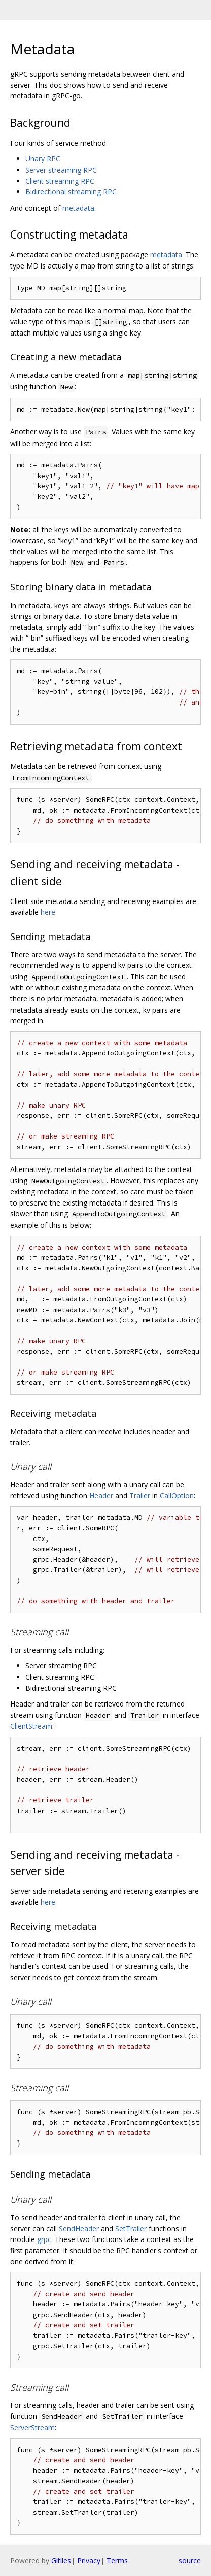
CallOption (177, 1495)
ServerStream (32, 2427)
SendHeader (79, 2228)
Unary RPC (42, 158)
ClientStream (31, 1726)
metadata (78, 208)
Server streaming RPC (61, 170)
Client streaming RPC (59, 181)
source (190, 2560)
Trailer (139, 1495)
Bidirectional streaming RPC (71, 191)
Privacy (88, 2560)
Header (101, 1495)
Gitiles (61, 2560)
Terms (117, 2560)
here (48, 912)
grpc (44, 2239)
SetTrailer (131, 2228)
